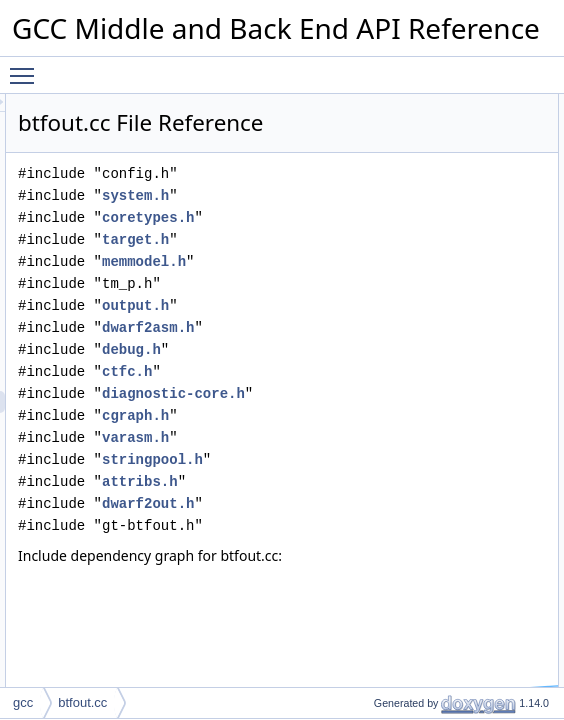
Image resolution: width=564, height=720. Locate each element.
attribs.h (390, 531)
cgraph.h (385, 465)
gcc (23, 702)
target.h (385, 267)
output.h (385, 333)
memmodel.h (394, 289)
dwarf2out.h (398, 553)
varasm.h (385, 487)
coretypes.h (398, 245)
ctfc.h (377, 399)
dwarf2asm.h (398, 355)
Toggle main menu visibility (27, 67)
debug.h (381, 377)
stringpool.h (402, 509)
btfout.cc (82, 702)
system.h (385, 223)
